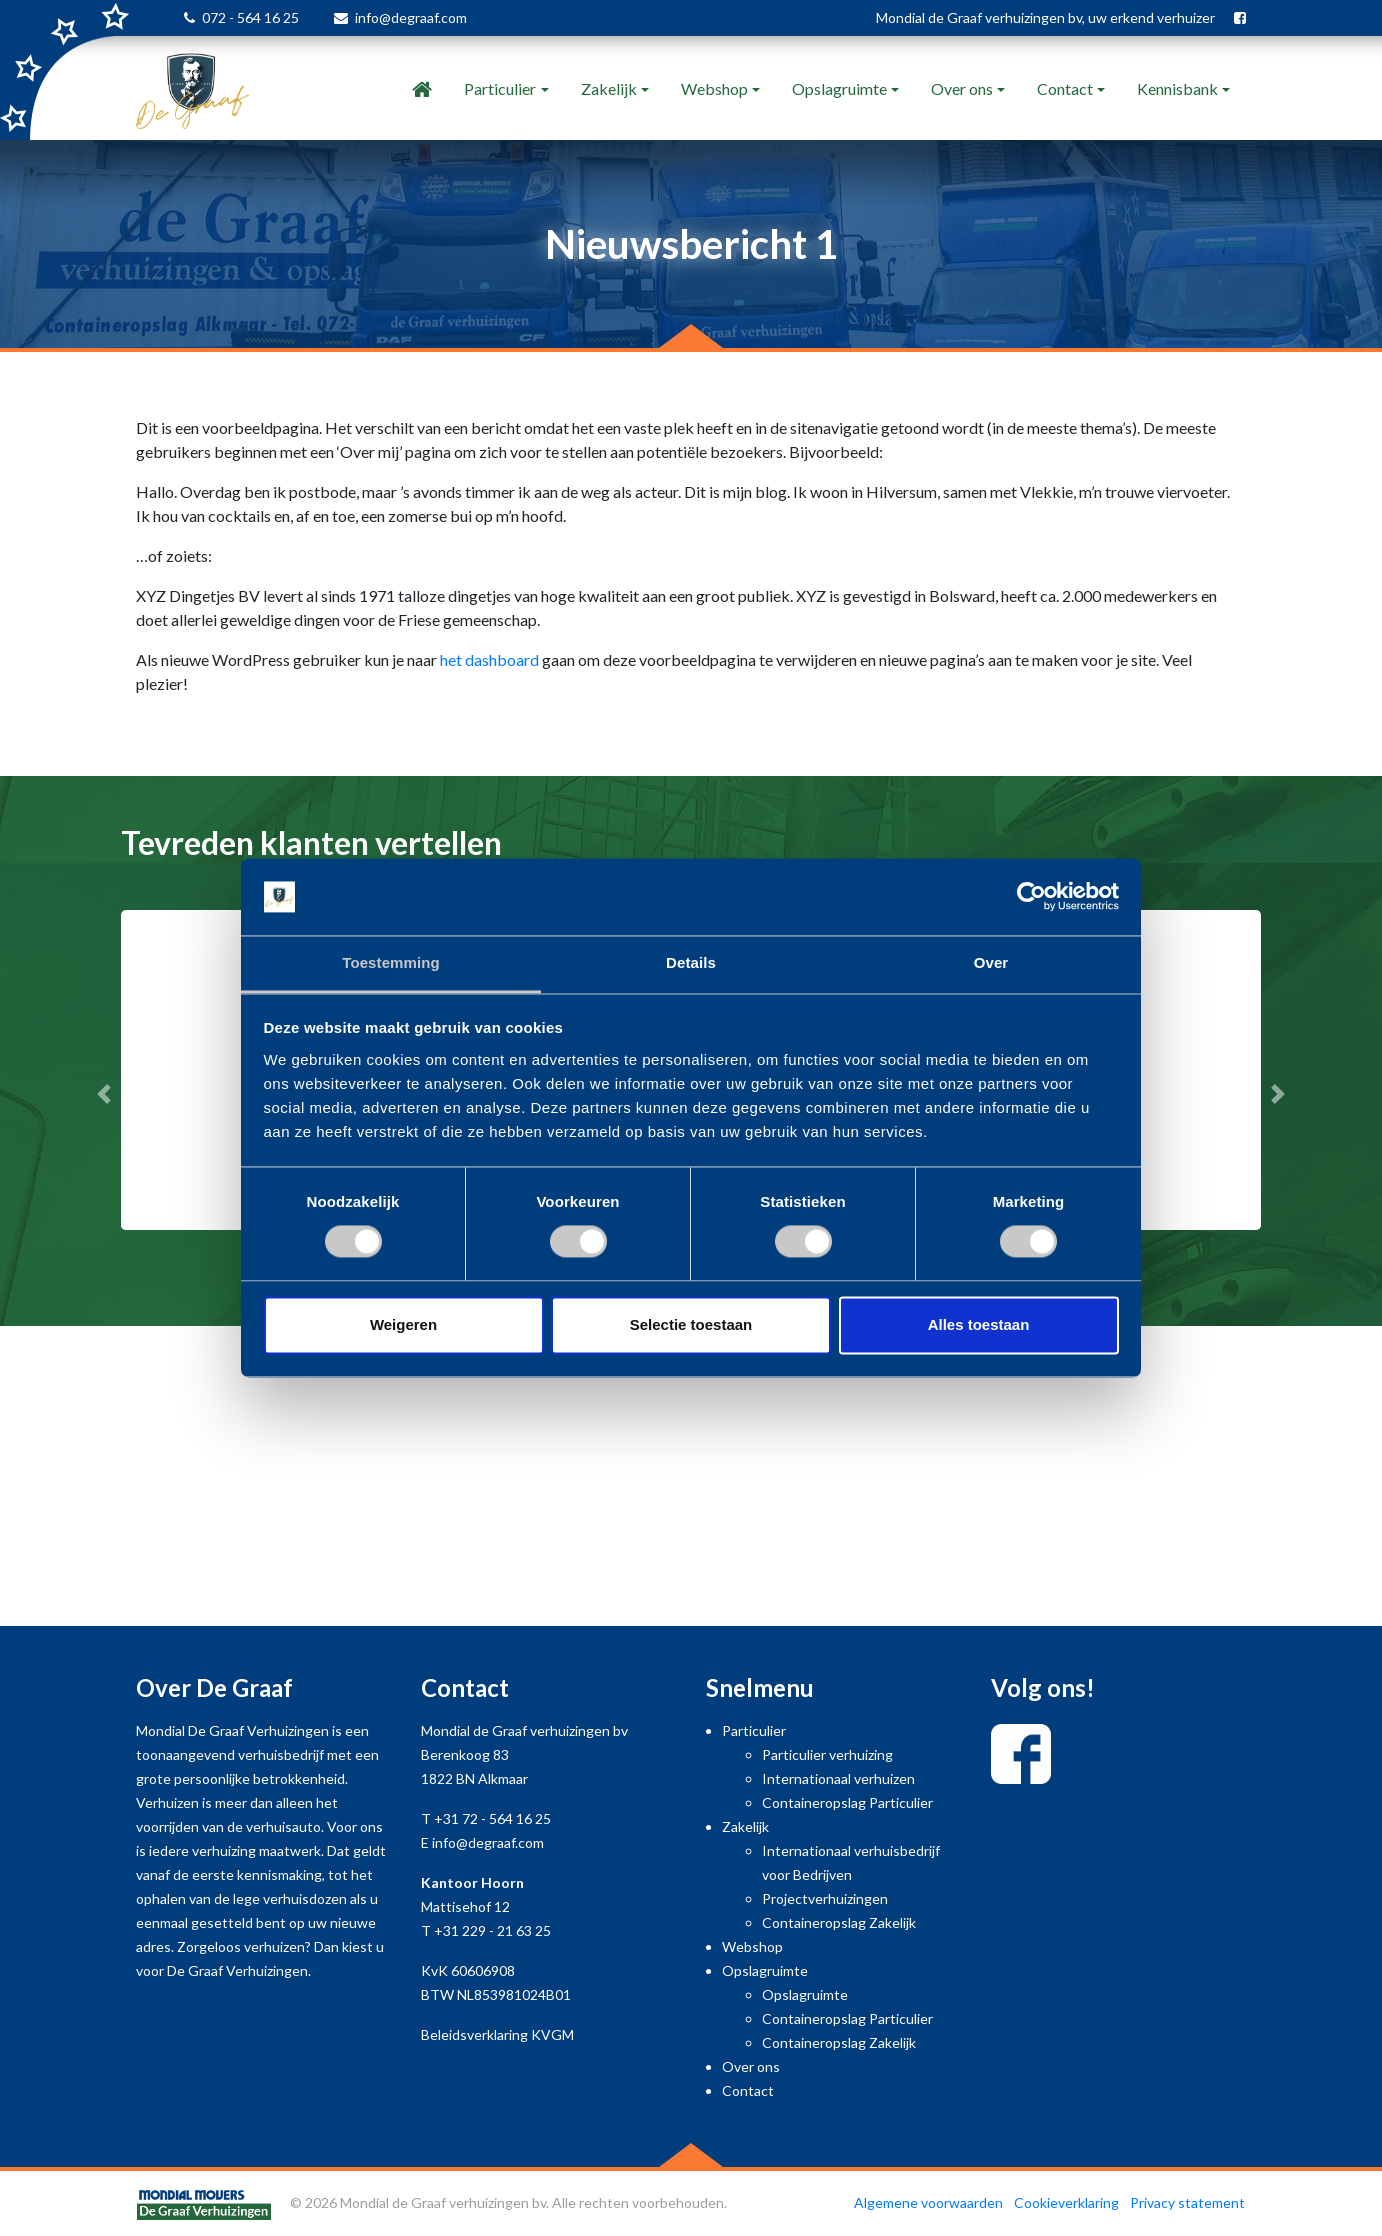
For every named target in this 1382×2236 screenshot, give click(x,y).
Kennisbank (1177, 88)
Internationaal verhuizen (838, 1778)
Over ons (962, 88)
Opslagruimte (839, 88)
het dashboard (489, 659)
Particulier (500, 88)
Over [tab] (991, 962)
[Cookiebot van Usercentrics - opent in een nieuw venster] (1031, 897)
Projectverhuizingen (825, 1898)
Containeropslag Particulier (847, 1802)
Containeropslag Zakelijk (839, 1922)
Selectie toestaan (691, 1324)
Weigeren (403, 1324)
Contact (1065, 88)
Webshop (714, 88)
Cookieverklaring (1066, 2202)
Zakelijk (609, 88)
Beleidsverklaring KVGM (497, 2034)
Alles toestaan (979, 1324)
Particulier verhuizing (827, 1754)
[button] (103, 1094)
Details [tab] (691, 962)
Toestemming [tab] (391, 962)
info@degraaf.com (411, 17)
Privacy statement (1187, 2202)
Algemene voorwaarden (928, 2202)
